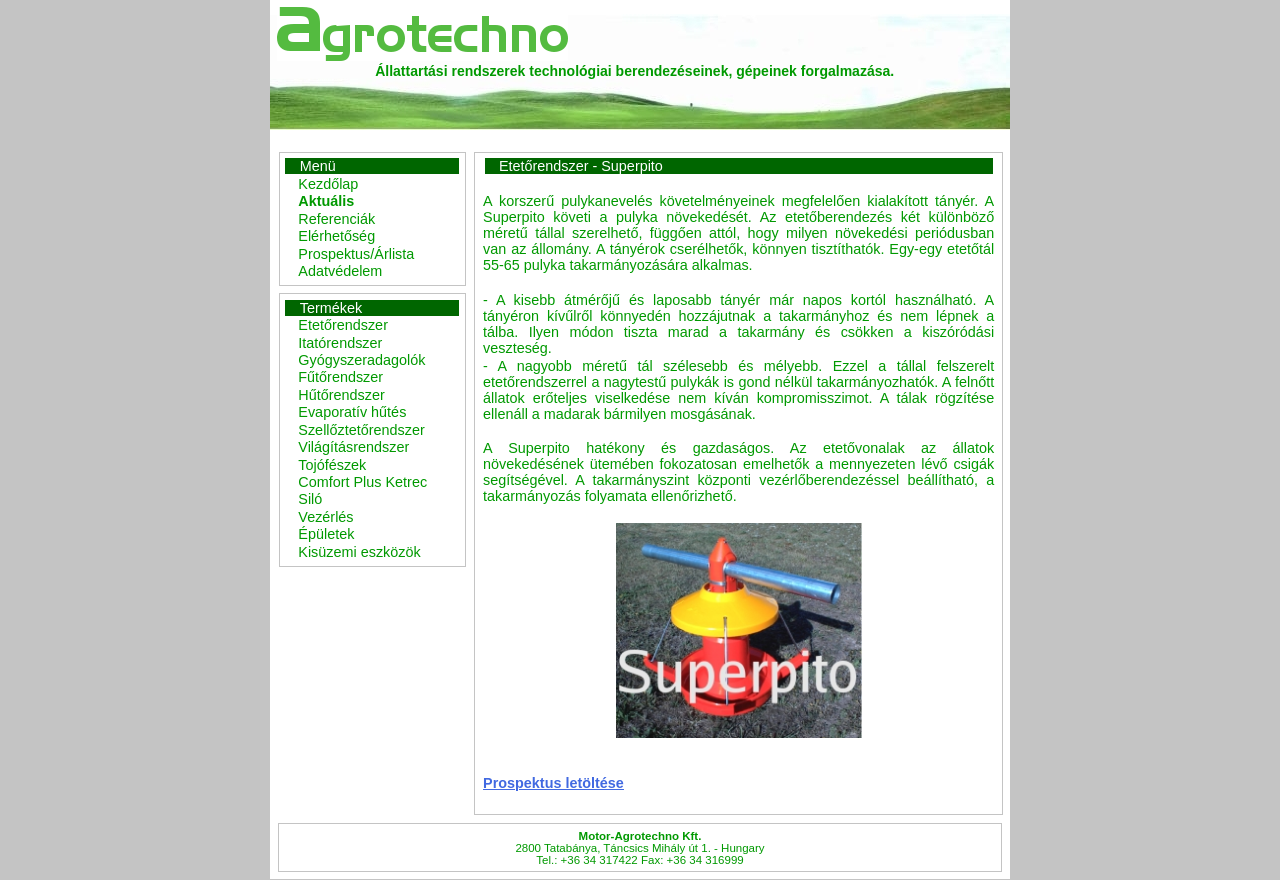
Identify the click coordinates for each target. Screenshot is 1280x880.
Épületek (326, 534)
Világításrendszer (353, 447)
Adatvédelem (340, 271)
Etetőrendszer (343, 325)
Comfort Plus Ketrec (362, 482)
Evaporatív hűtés (352, 412)
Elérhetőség (336, 236)
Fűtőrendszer (340, 377)
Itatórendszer (340, 343)
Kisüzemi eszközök (359, 552)
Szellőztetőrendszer (361, 430)
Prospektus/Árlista (356, 254)
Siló (310, 499)
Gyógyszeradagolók (361, 360)
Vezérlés (325, 517)
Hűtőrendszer (341, 395)
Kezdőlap (328, 184)
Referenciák (336, 219)
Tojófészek (332, 465)
